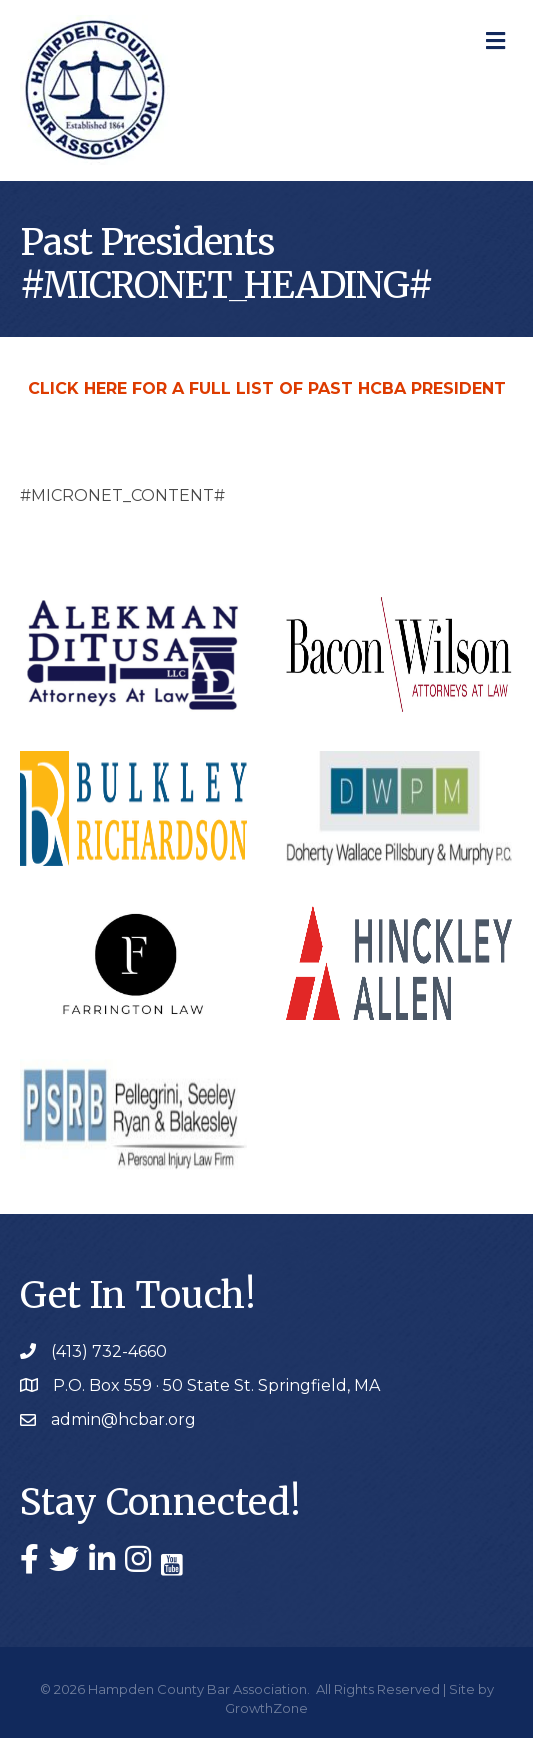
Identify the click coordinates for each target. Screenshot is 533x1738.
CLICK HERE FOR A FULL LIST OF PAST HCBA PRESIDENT (267, 388)
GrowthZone (266, 1708)
